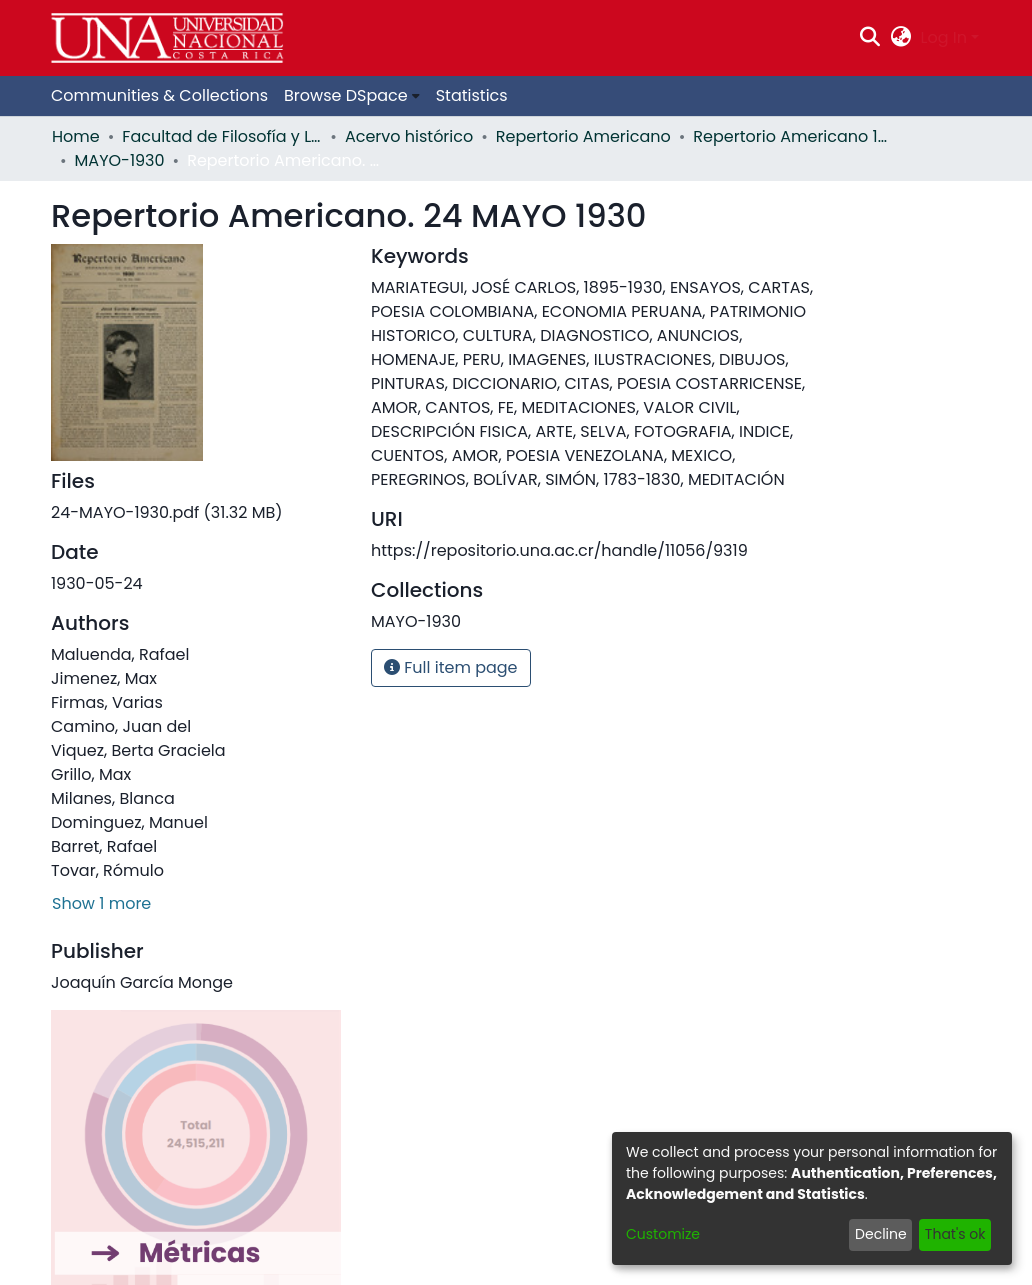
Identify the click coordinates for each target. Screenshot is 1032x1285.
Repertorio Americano (583, 136)
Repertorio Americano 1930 (793, 136)
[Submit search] (870, 38)
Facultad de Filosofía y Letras (222, 136)
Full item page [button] (451, 667)
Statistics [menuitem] (472, 95)
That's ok (955, 1234)
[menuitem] (900, 38)
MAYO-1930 (120, 160)
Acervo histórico (409, 136)
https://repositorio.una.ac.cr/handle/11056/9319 (559, 550)
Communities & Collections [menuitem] (159, 95)
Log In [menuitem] (944, 37)
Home (76, 136)
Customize (663, 1234)
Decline (881, 1234)
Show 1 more (101, 903)
